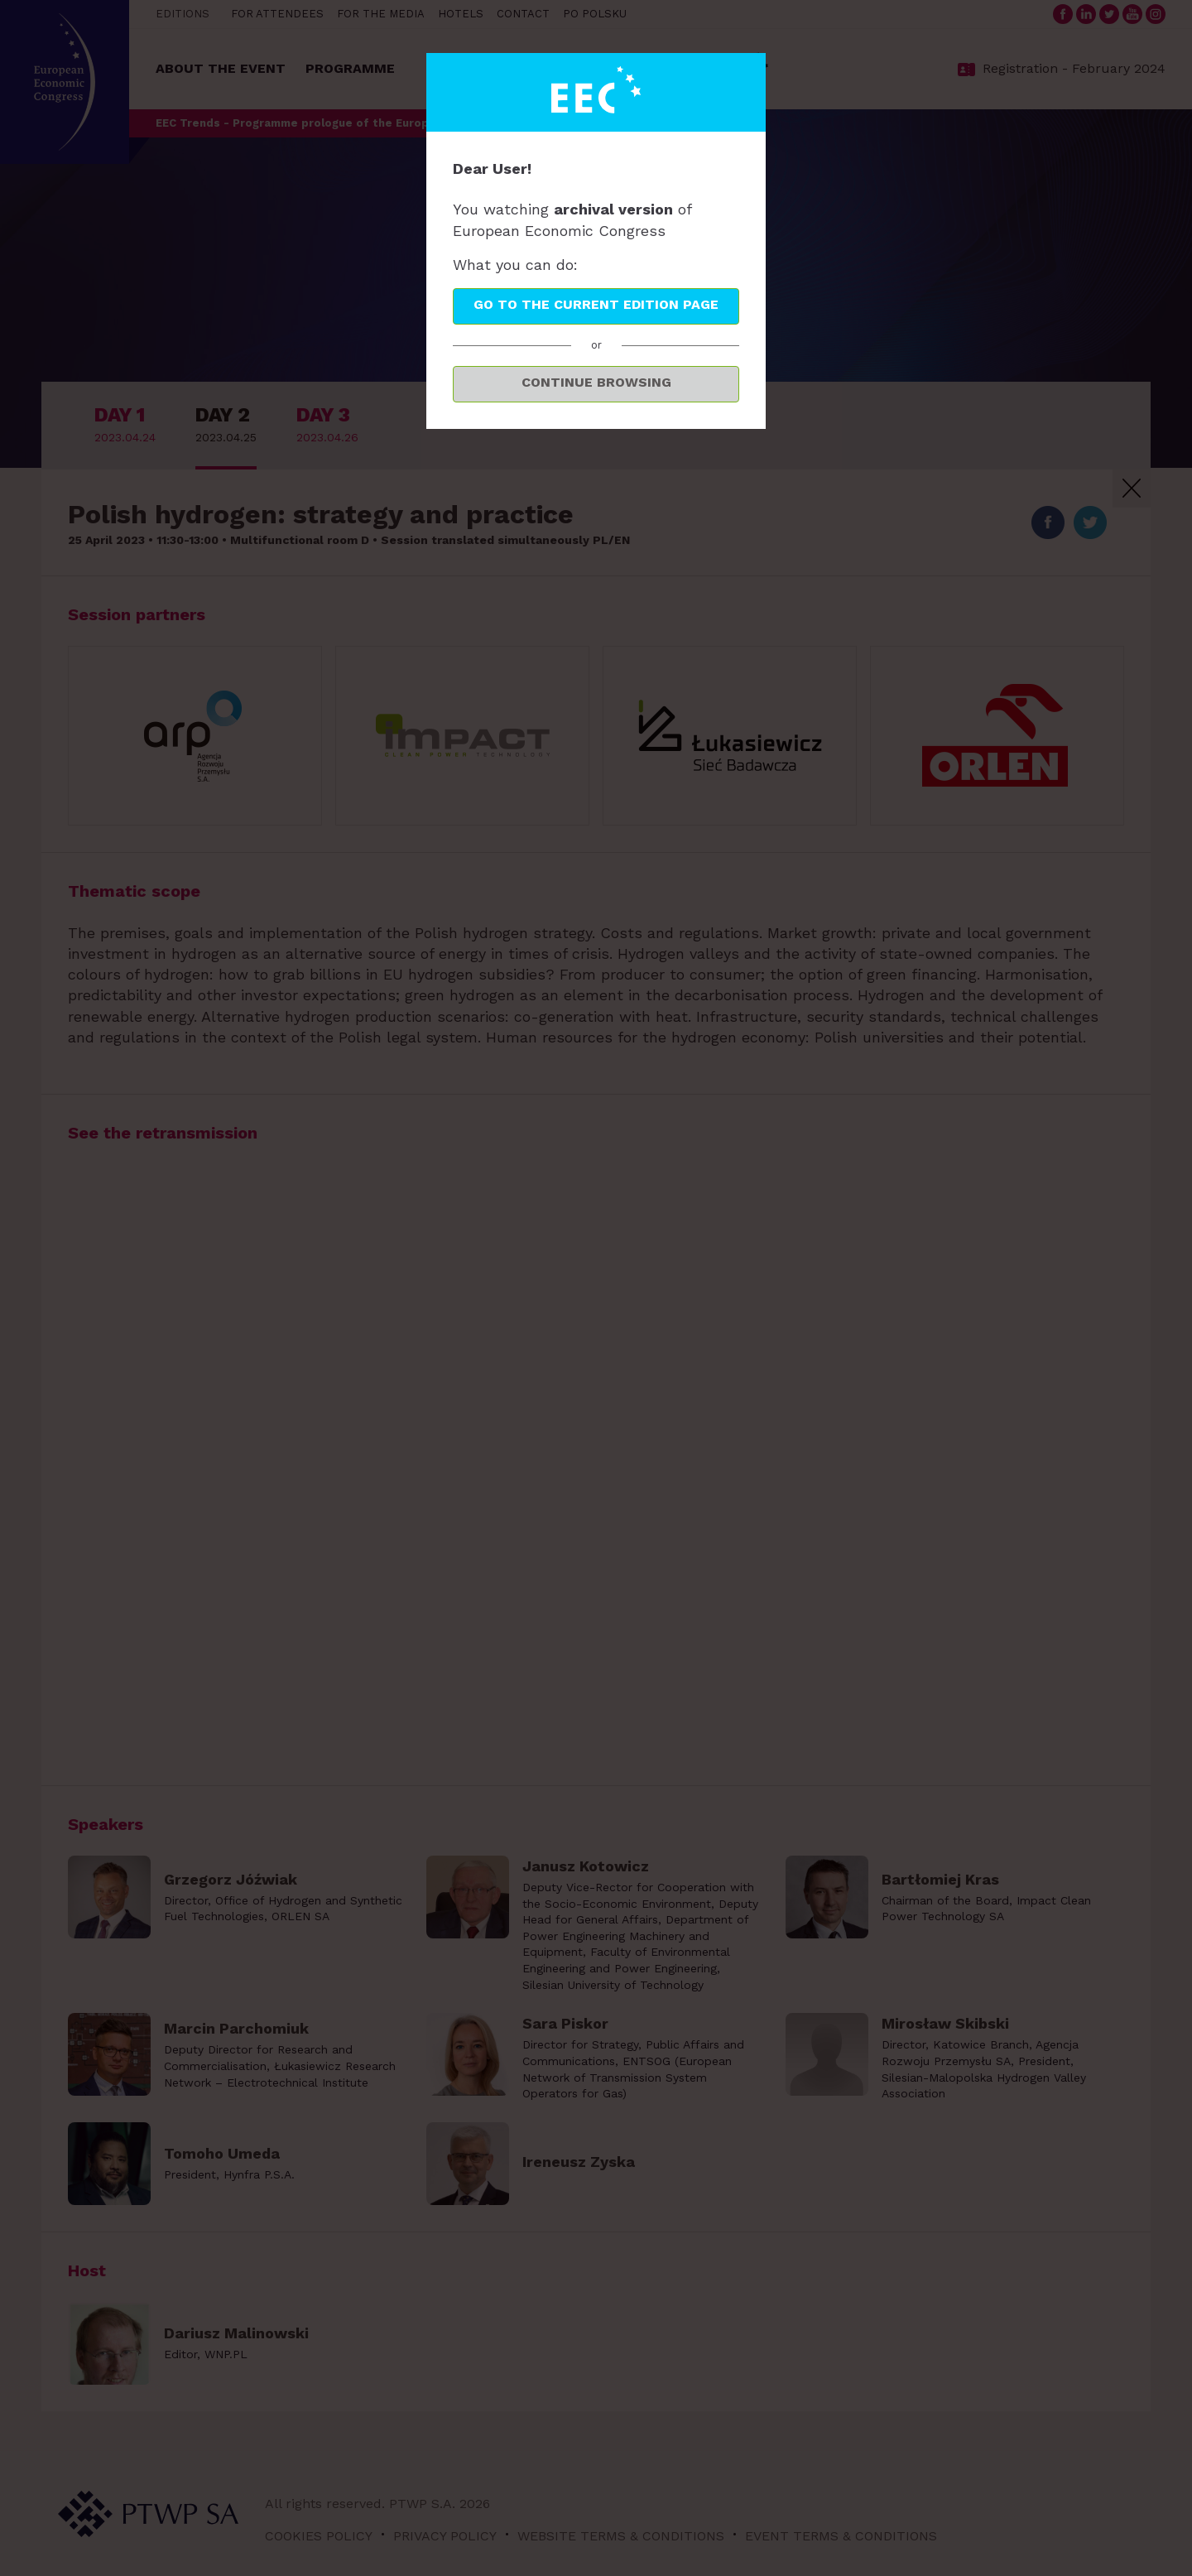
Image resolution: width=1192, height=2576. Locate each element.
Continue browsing (596, 382)
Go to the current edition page (596, 304)
